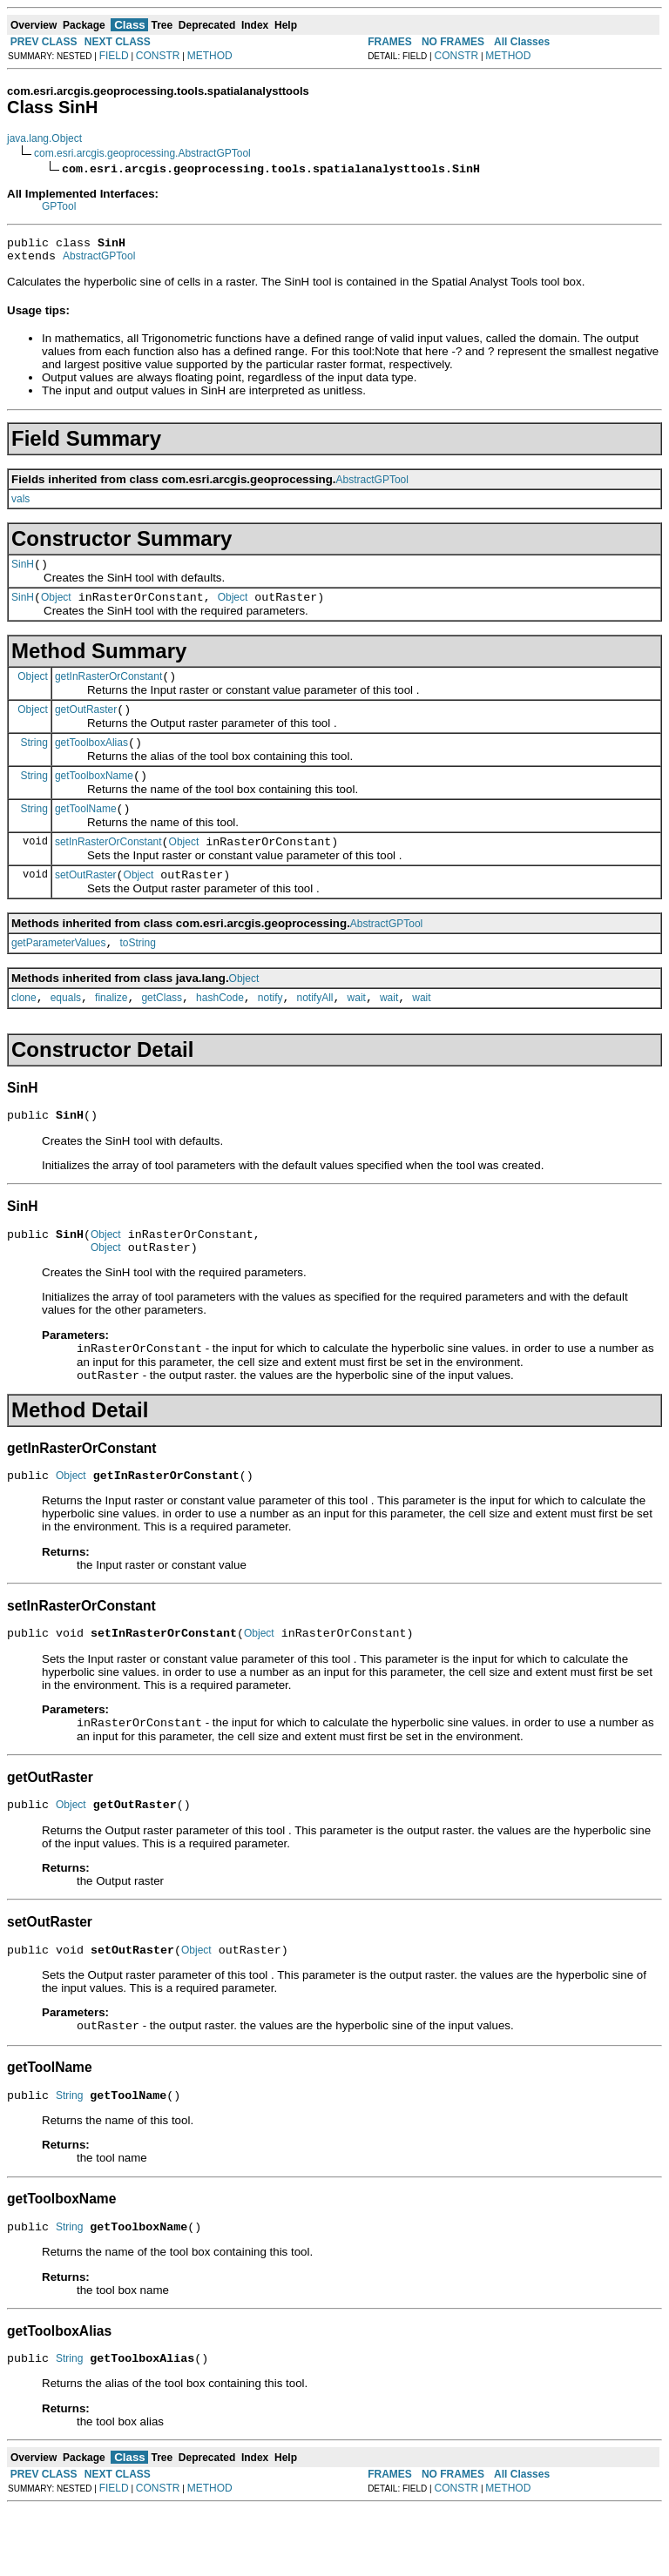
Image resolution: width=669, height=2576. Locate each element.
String (34, 760)
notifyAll (315, 1032)
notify (270, 1032)
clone (24, 1032)
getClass (161, 1032)
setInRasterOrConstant (108, 868)
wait (357, 1032)
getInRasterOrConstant (108, 689)
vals (20, 504)
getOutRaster (86, 725)
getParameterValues (58, 974)
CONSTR (158, 56)
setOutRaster (86, 904)
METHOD (210, 56)
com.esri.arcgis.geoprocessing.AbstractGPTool (142, 153)
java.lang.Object (44, 138)
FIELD (114, 56)
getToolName (86, 832)
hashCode (220, 1032)
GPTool (59, 206)
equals (66, 1032)
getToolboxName (94, 796)
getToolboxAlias (91, 761)
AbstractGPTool (99, 261)
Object (56, 608)
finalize (111, 1032)
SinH (22, 572)
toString (138, 974)
